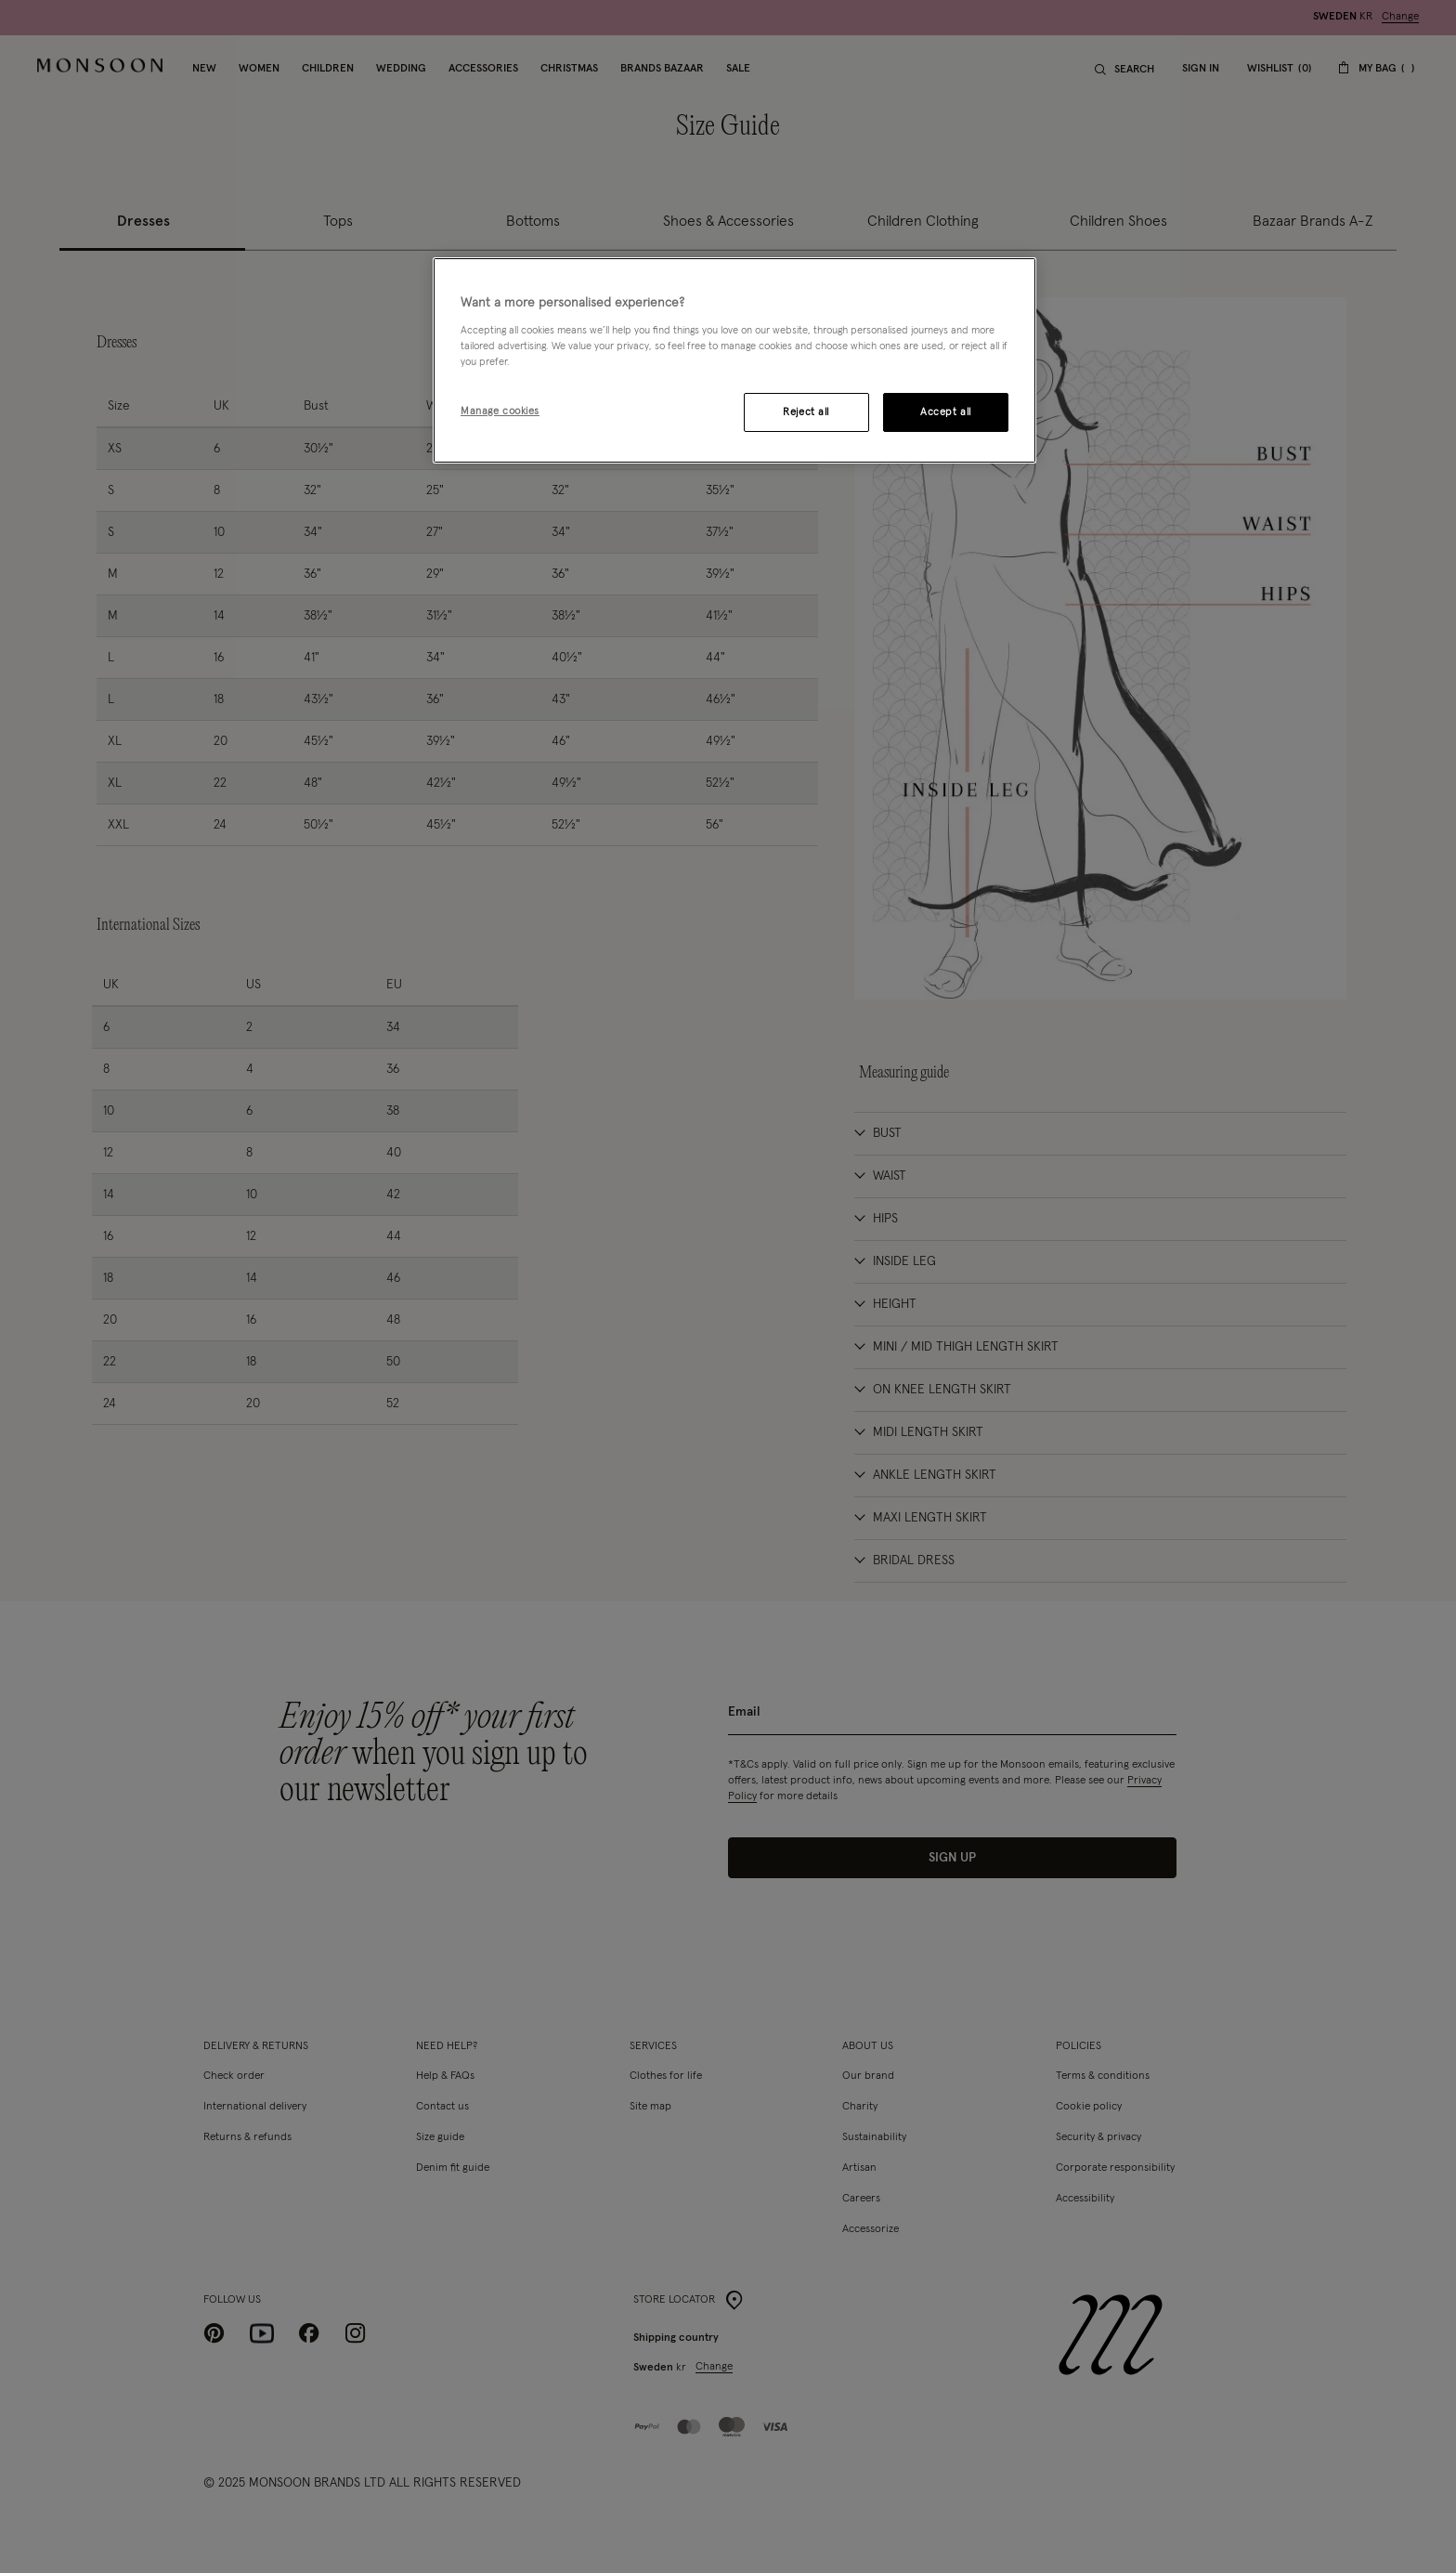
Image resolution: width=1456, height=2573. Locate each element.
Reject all (806, 412)
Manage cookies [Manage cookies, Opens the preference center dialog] (500, 411)
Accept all (945, 412)
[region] (734, 360)
